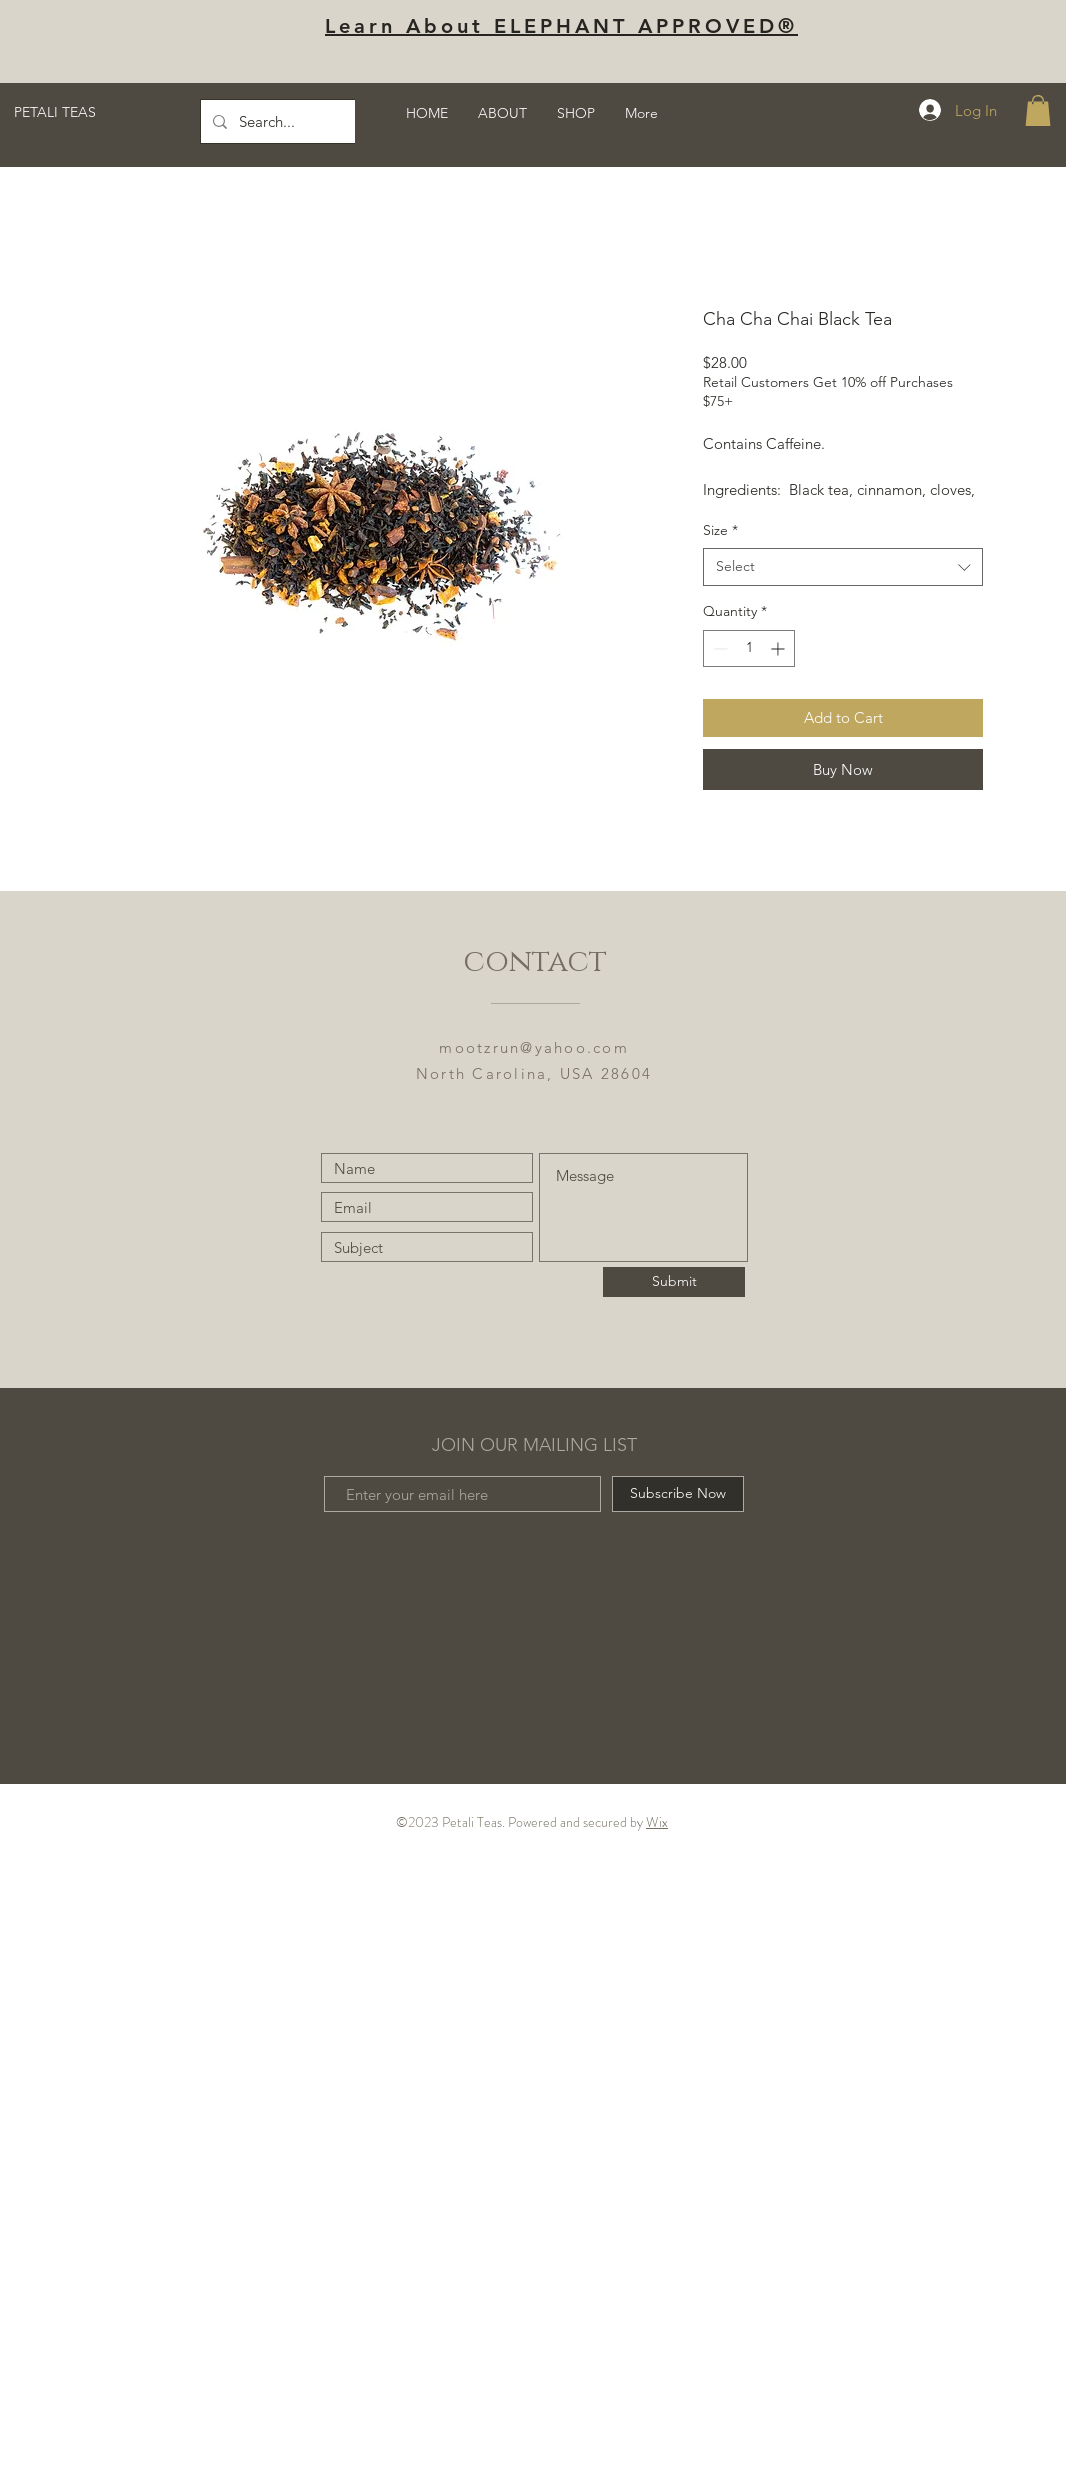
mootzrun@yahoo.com (534, 1047)
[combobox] (843, 567)
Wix (657, 1822)
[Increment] (779, 648)
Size (720, 530)
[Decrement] (718, 648)
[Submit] (674, 1282)
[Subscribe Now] (678, 1494)
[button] (1038, 110)
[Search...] (350, 121)
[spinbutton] (749, 648)
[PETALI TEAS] (112, 113)
